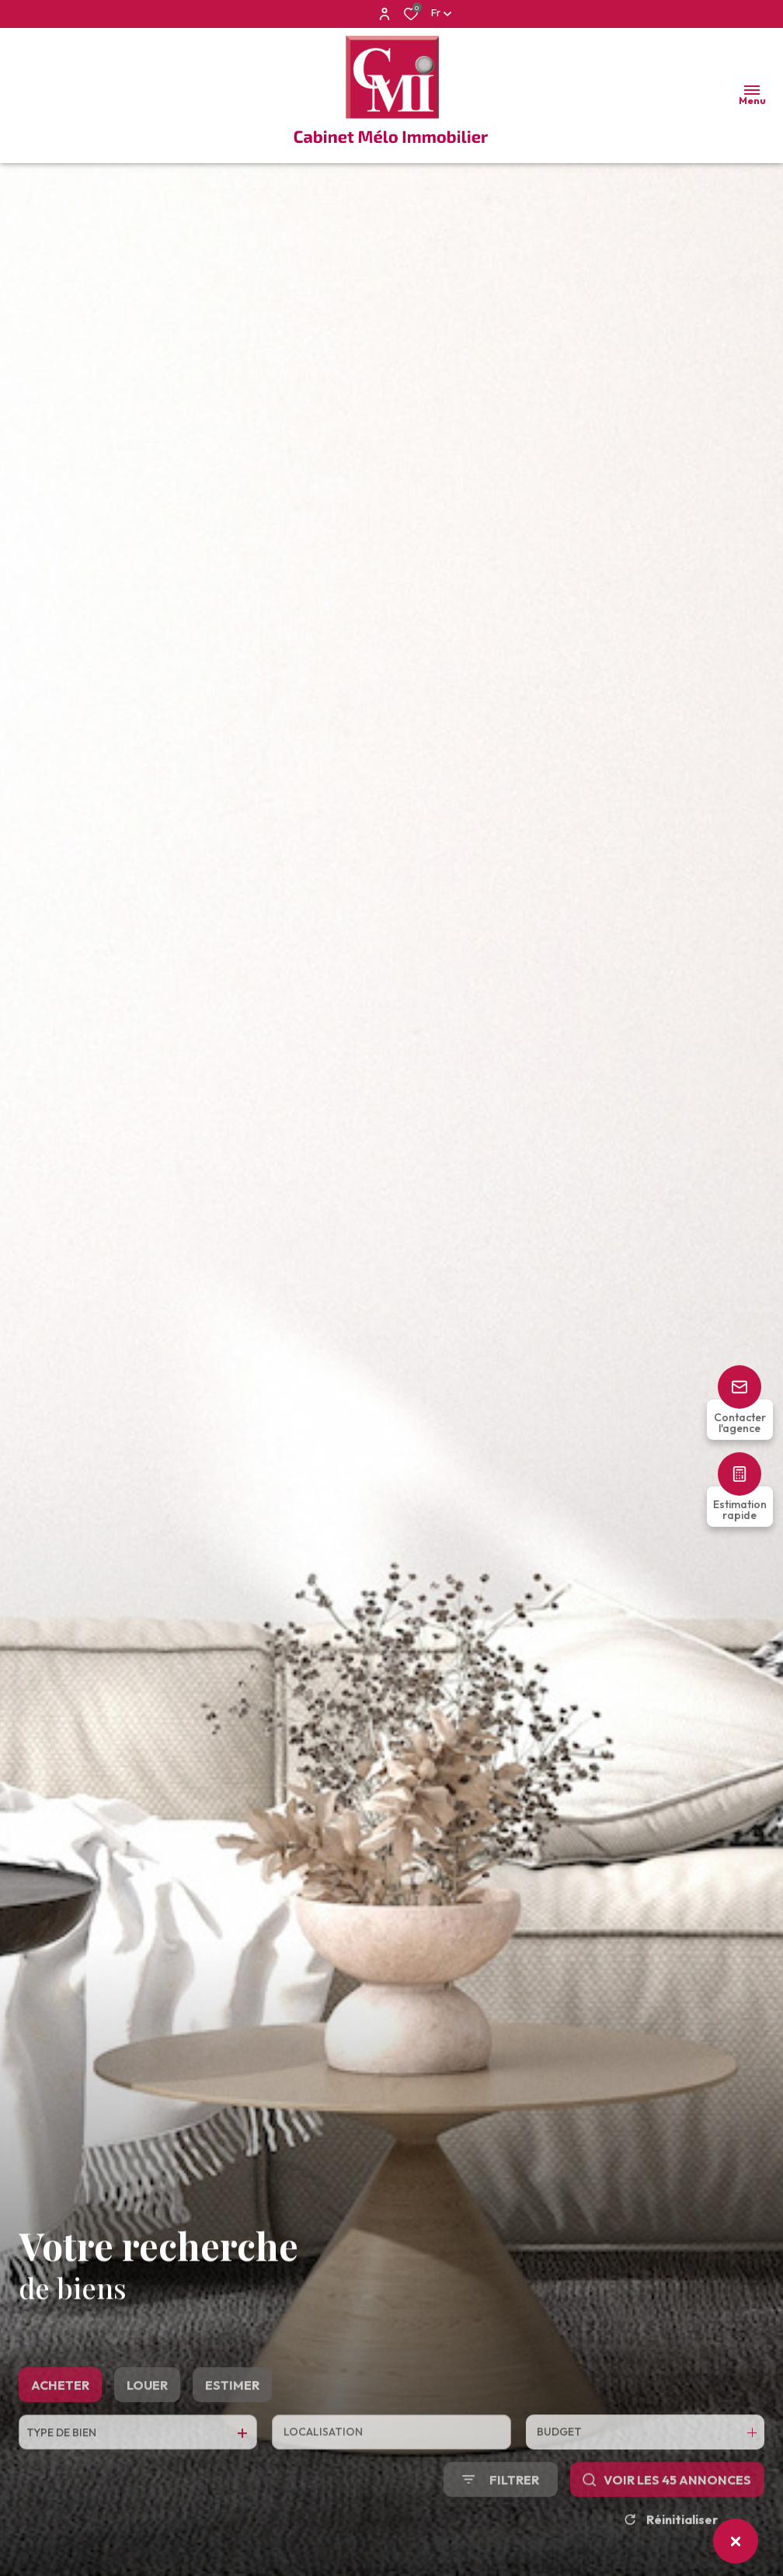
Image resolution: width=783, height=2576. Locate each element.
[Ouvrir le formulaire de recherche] (501, 2517)
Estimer (232, 2423)
